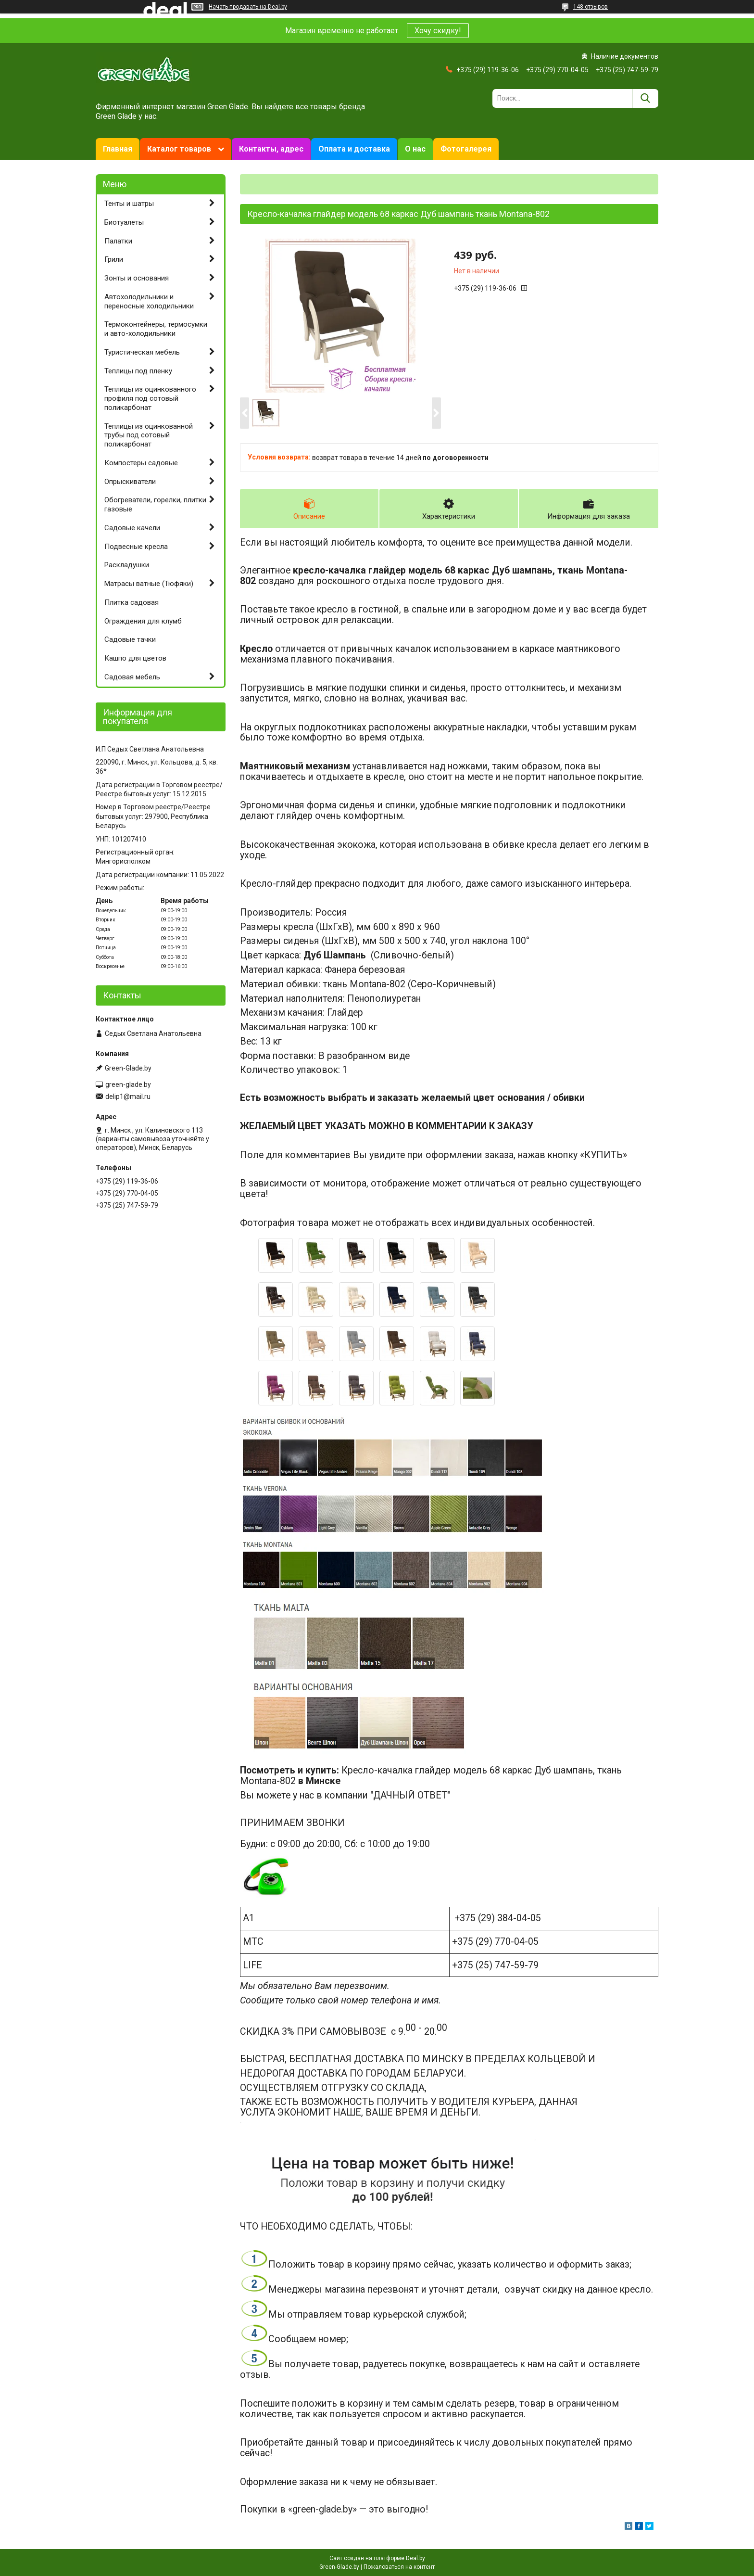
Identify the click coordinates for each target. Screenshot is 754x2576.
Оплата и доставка (354, 148)
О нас (415, 148)
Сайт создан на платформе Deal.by (377, 2558)
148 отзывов (590, 6)
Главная (117, 148)
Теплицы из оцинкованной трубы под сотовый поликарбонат (148, 435)
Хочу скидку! (438, 30)
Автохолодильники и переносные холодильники (149, 301)
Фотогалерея (465, 148)
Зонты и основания (136, 278)
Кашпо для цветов (135, 658)
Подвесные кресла (136, 546)
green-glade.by (128, 1084)
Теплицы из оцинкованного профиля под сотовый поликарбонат (150, 398)
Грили (113, 259)
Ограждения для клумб (143, 621)
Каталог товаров (179, 148)
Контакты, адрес (271, 148)
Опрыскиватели (130, 481)
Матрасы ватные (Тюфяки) (148, 583)
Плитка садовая (131, 602)
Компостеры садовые (141, 463)
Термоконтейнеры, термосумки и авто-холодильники (155, 329)
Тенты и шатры (129, 203)
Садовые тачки (130, 639)
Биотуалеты (124, 222)
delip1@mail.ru (128, 1096)
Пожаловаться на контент (399, 2566)
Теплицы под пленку (138, 371)
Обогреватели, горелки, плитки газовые (155, 504)
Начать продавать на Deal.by (248, 6)
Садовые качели (132, 527)
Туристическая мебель (142, 352)
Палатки (118, 241)
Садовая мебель (132, 677)
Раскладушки (126, 565)
